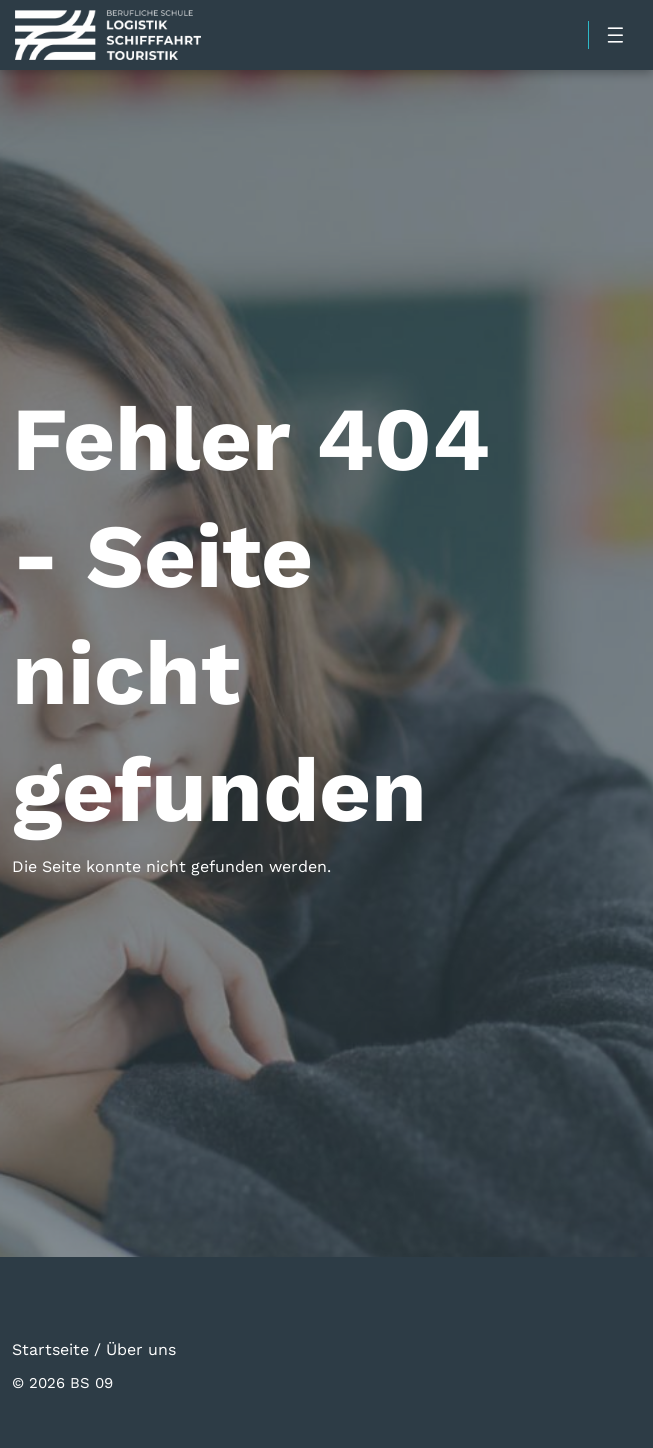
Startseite (50, 1348)
